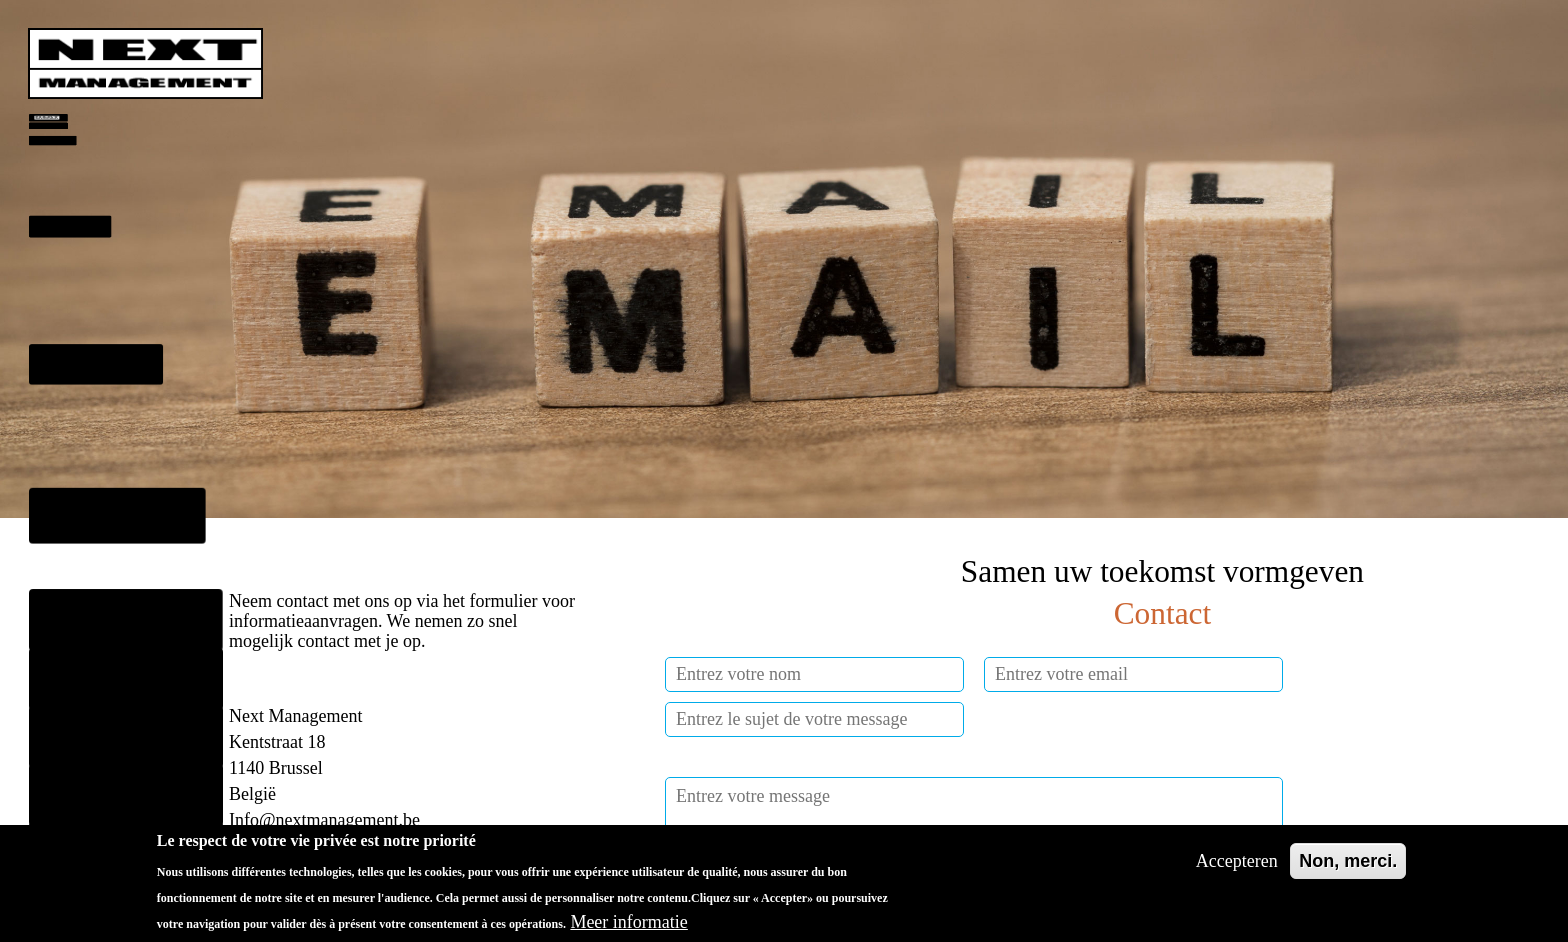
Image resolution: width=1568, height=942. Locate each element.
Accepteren (1237, 869)
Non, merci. (1348, 869)
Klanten (85, 563)
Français (87, 737)
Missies (78, 401)
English (84, 795)
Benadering (74, 272)
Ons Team (93, 502)
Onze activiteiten (118, 621)
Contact (85, 679)
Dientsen (52, 173)
